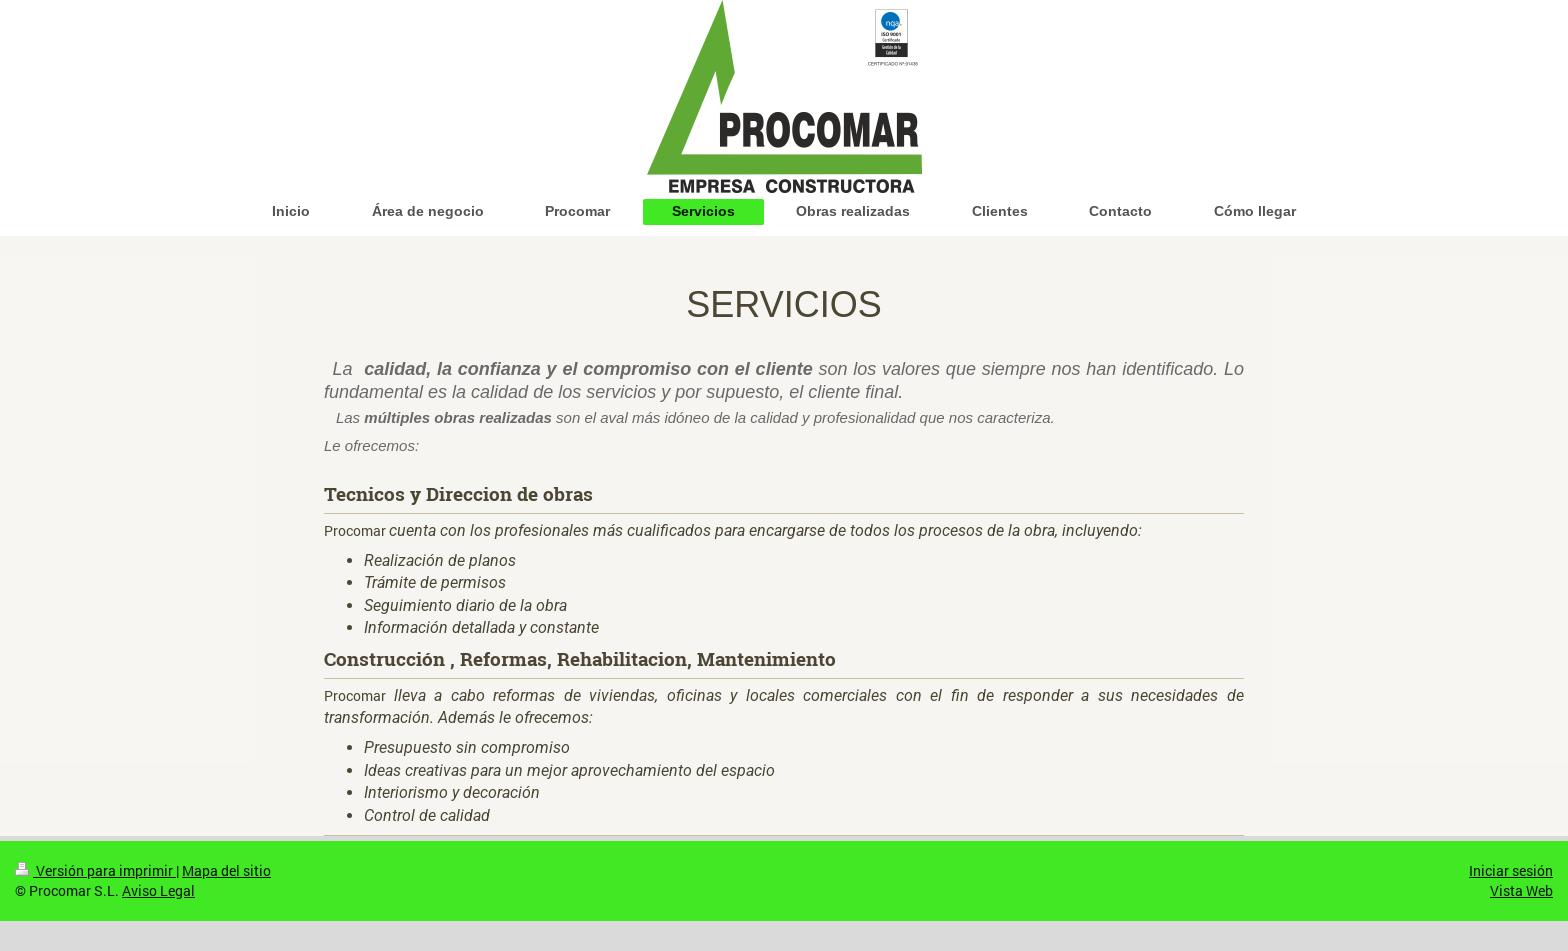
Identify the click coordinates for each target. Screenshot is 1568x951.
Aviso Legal (158, 890)
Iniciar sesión (1511, 870)
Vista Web (1521, 890)
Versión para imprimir (95, 870)
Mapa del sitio (226, 870)
